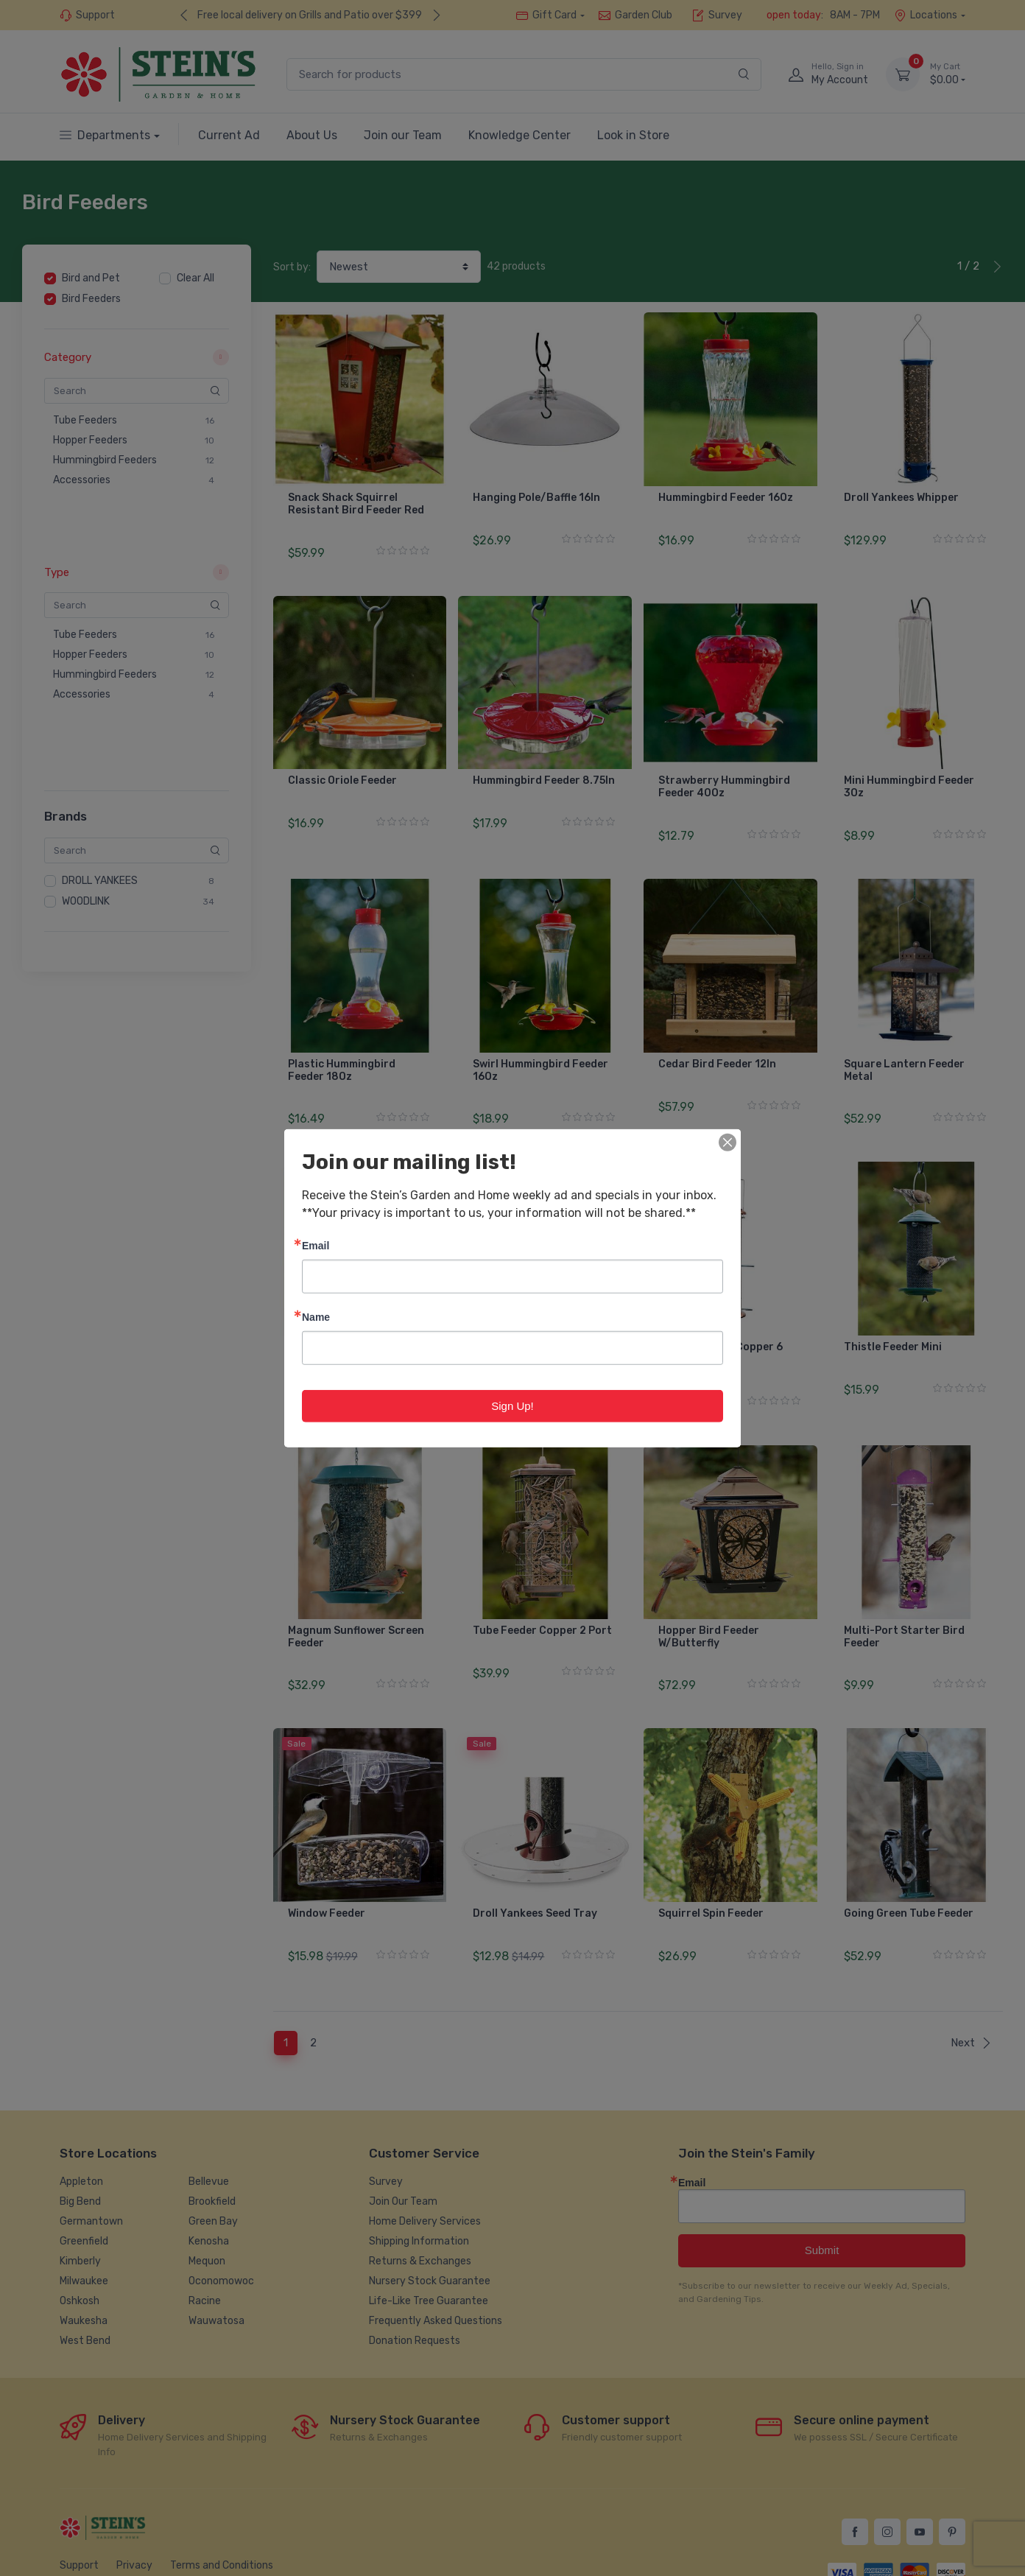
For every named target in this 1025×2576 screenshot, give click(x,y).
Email (315, 1244)
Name (316, 1316)
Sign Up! (512, 1405)
